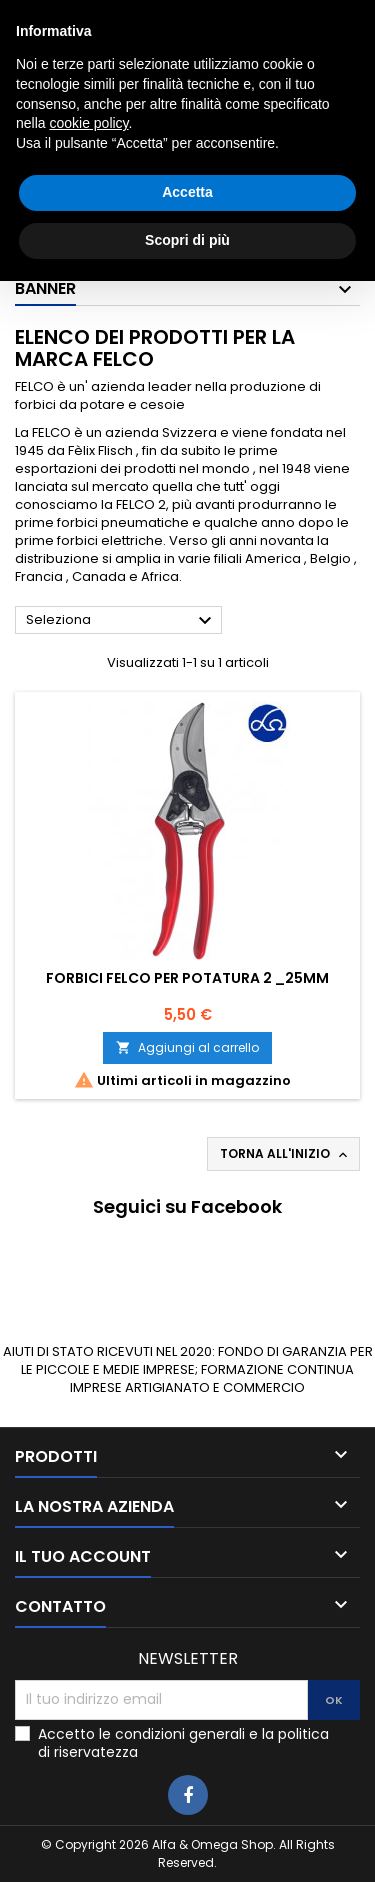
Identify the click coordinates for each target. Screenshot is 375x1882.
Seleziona (121, 621)
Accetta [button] (187, 1794)
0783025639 (128, 16)
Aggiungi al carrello (187, 1047)
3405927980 (298, 16)
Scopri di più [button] (187, 1841)
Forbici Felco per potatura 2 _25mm (187, 978)
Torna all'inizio (285, 1154)
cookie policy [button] (88, 1725)
